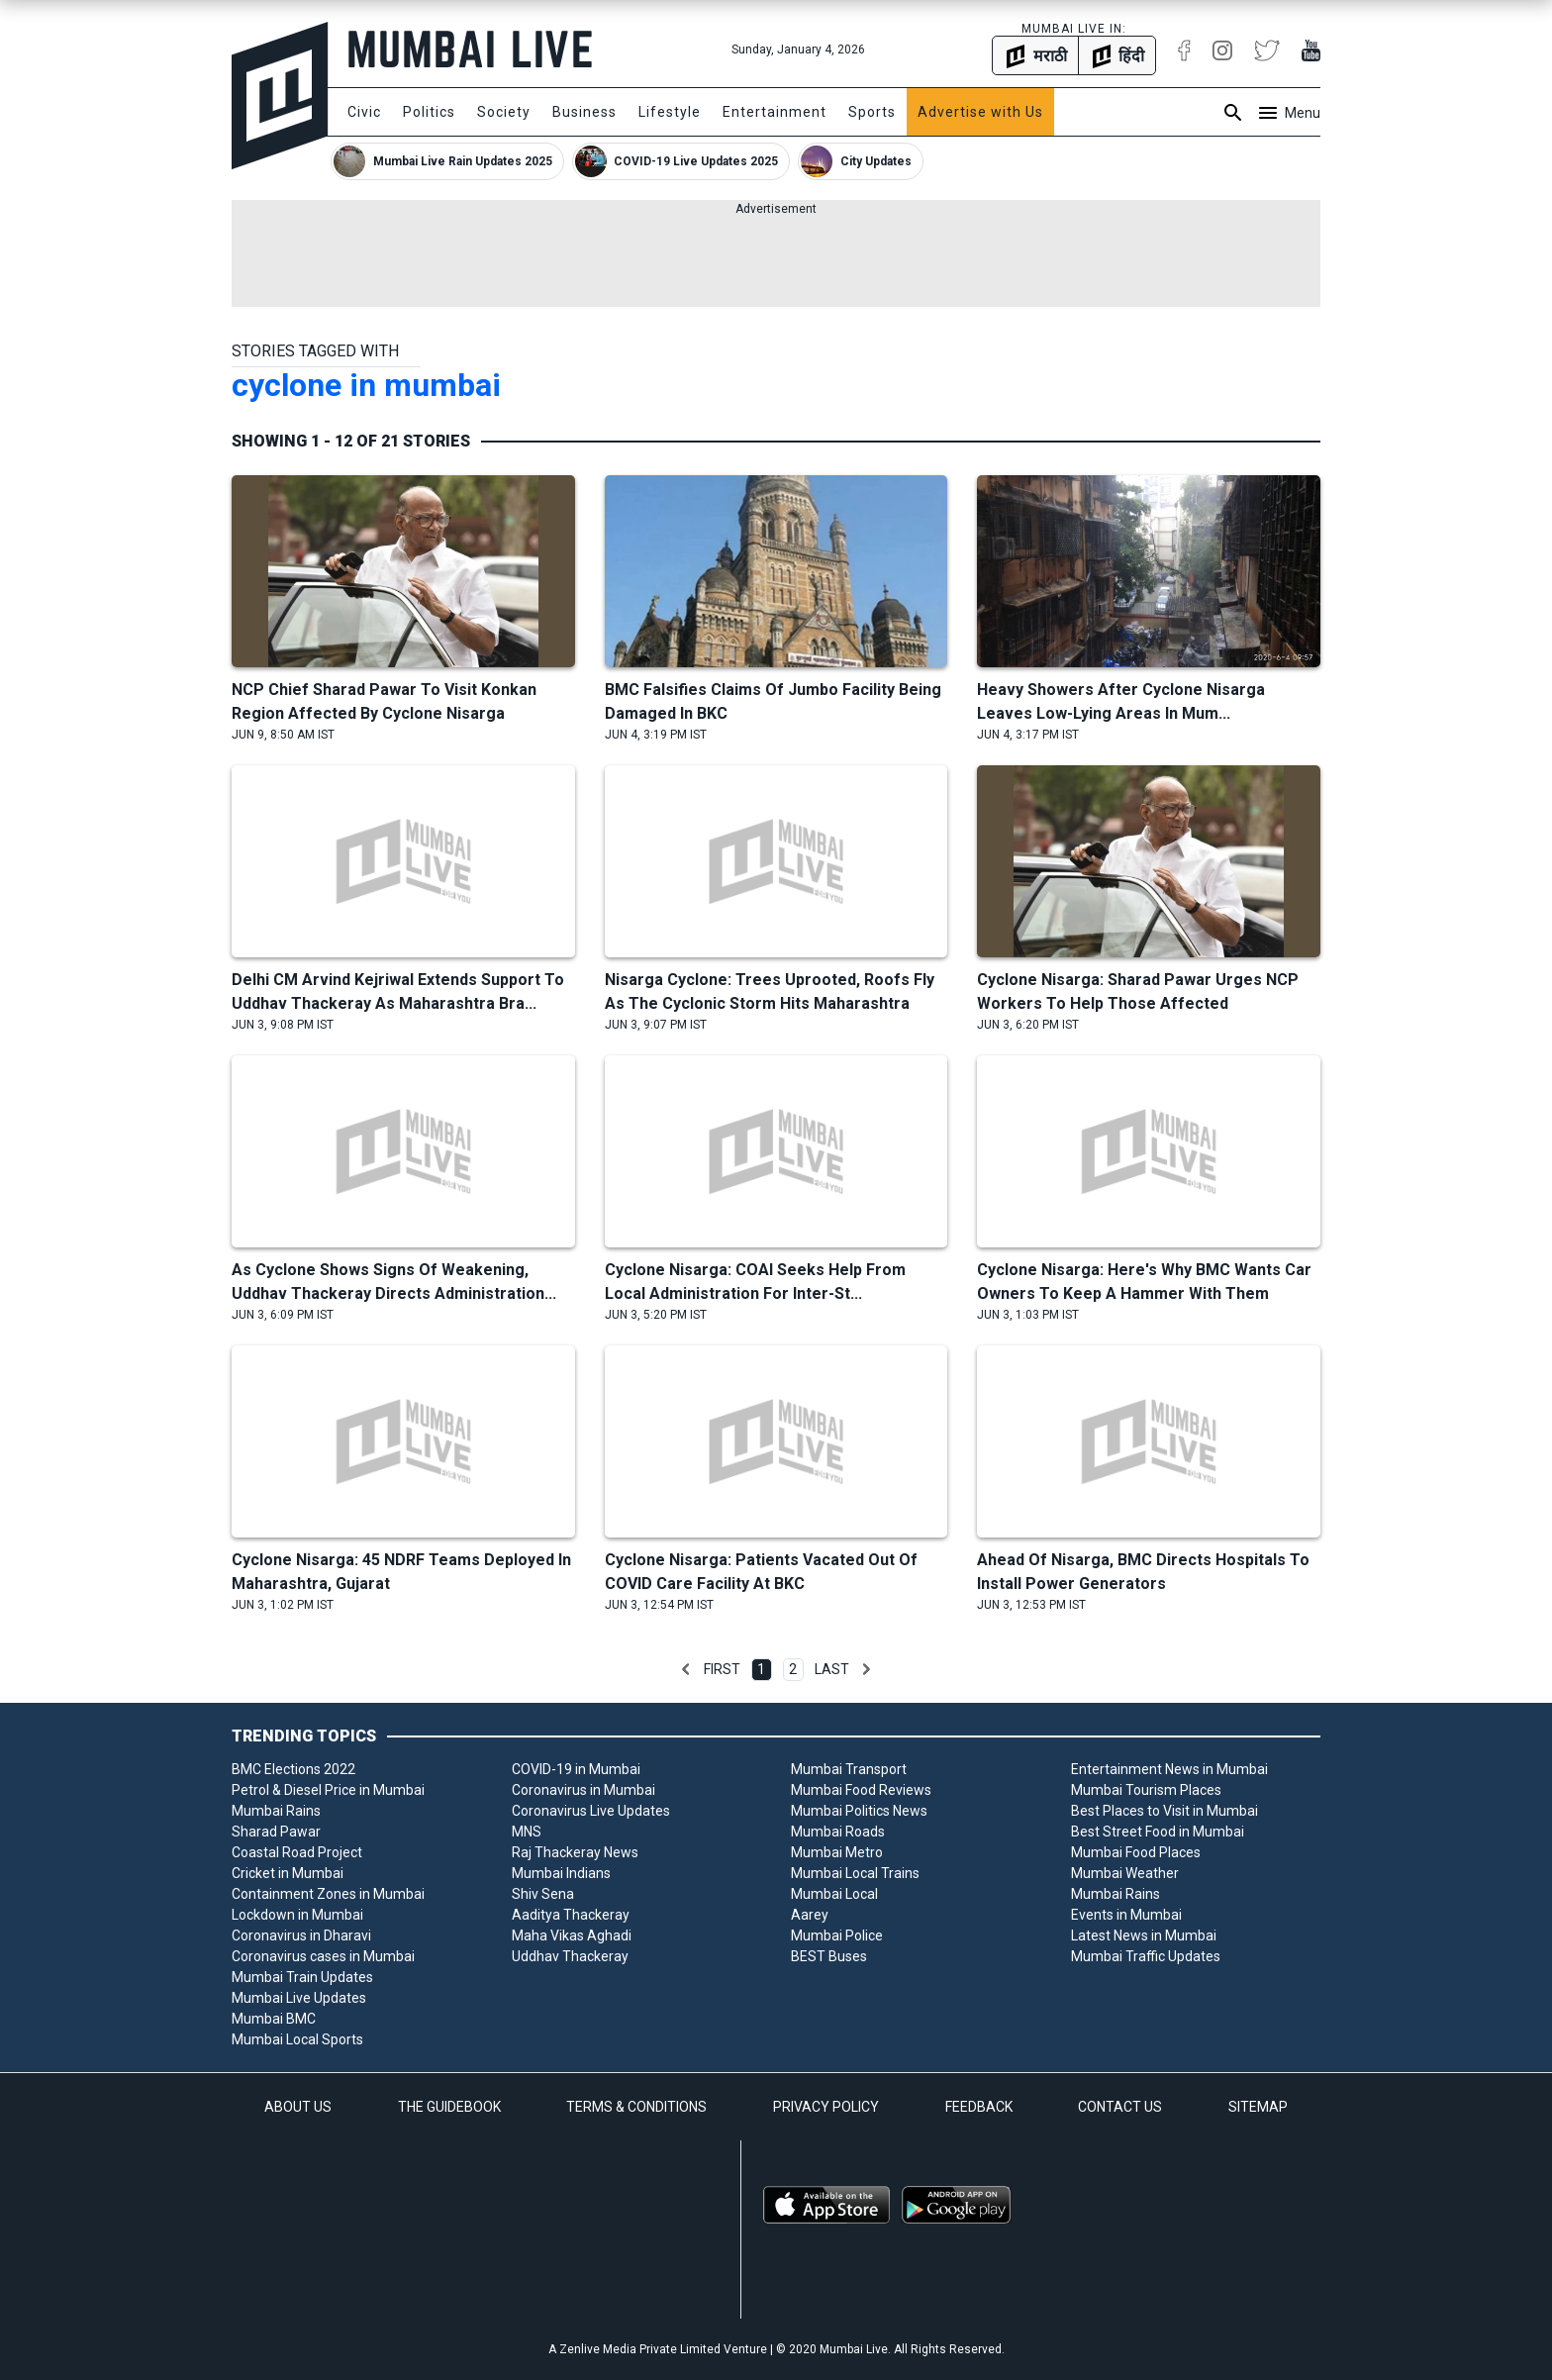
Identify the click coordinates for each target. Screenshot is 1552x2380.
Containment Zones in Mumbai (328, 1894)
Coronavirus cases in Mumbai (323, 1956)
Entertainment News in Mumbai (1169, 1769)
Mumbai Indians (561, 1873)
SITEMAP (1258, 2107)
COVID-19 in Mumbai (576, 1769)
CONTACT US (1120, 2107)
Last (832, 1669)
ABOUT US (298, 2107)
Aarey (809, 1915)
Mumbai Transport (849, 1769)
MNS (526, 1831)
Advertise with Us (980, 112)
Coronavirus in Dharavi (301, 1935)
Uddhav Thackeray (570, 1956)
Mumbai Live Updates (299, 1998)
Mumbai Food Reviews (861, 1790)
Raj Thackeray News (575, 1852)
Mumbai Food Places (1136, 1852)
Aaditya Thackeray (571, 1915)
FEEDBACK (979, 2107)
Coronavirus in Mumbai (583, 1790)
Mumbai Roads (838, 1831)
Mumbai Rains (276, 1811)
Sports (872, 112)
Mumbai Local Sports (297, 2039)
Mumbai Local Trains (855, 1873)
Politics (429, 112)
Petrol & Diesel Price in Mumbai (328, 1790)
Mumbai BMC (274, 2019)
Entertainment (774, 112)
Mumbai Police (837, 1935)
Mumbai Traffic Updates (1145, 1956)
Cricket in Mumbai (287, 1873)
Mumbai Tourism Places (1146, 1790)
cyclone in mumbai (366, 385)
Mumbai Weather (1125, 1873)
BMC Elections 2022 (293, 1769)
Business (584, 112)
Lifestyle (669, 112)
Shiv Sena (543, 1894)
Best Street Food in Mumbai (1157, 1831)
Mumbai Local (834, 1894)
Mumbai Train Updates (302, 1977)
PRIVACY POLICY (826, 2107)
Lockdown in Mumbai (297, 1915)
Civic (364, 112)
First (722, 1669)
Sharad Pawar (276, 1831)
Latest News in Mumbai (1143, 1935)
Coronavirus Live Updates (591, 1811)
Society (504, 112)
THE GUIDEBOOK (449, 2107)
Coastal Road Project (297, 1852)
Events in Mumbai (1126, 1915)
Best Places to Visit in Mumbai (1164, 1811)
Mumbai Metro (837, 1852)
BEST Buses (829, 1956)
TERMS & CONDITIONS (636, 2107)
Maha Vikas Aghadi (571, 1935)
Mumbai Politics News (859, 1811)
